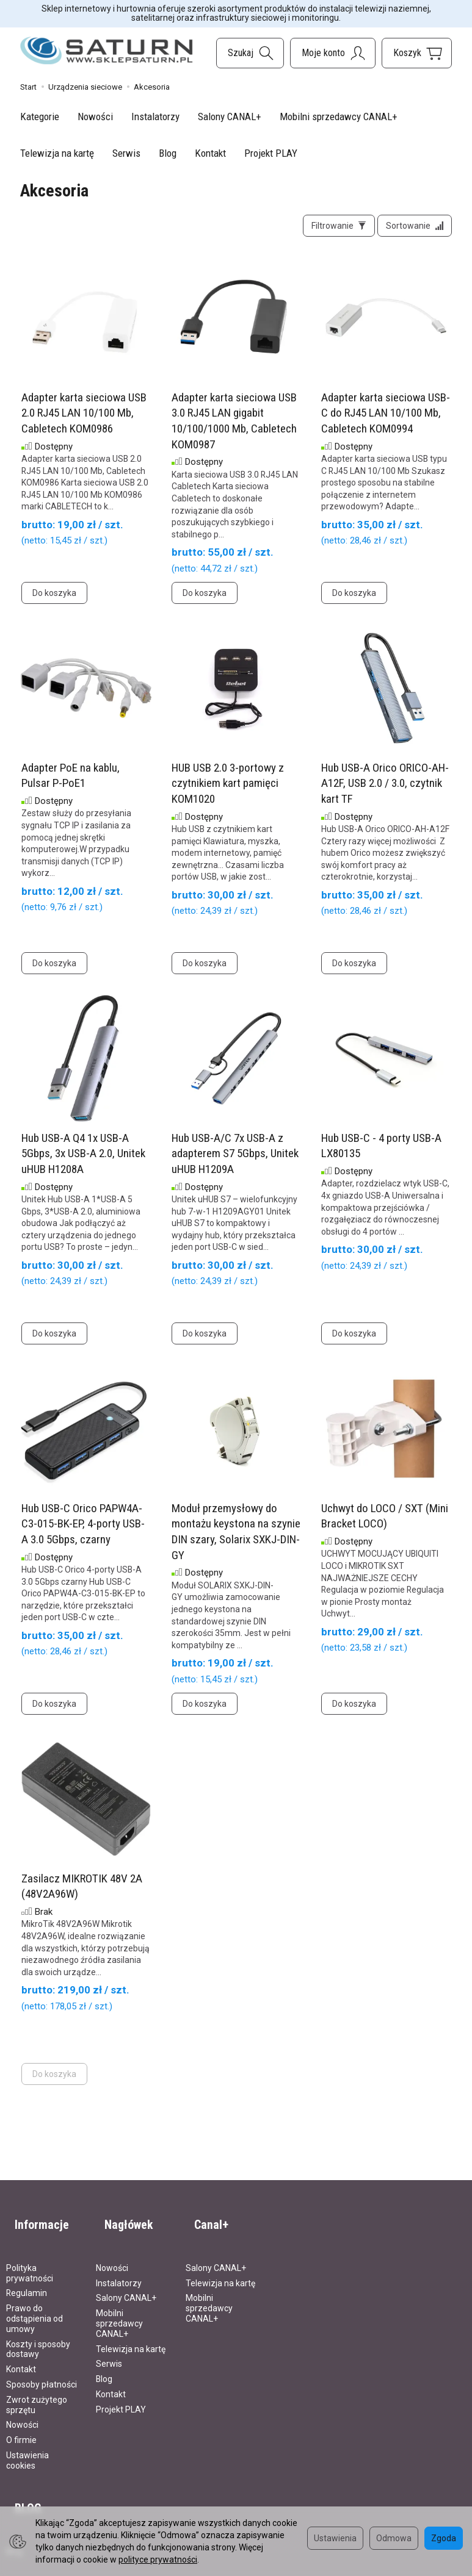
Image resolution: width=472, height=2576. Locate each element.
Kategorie (39, 116)
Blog (167, 153)
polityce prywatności (157, 2559)
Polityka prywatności (29, 2261)
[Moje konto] (333, 53)
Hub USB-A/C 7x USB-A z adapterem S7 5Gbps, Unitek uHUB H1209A (235, 1162)
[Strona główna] (106, 51)
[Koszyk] (417, 53)
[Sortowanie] (410, 230)
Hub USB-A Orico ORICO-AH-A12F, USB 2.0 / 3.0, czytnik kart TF (385, 791)
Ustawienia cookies (27, 2449)
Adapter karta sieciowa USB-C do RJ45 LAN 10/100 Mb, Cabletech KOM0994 (385, 421)
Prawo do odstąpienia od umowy (34, 2307)
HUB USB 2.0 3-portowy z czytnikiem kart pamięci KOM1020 (228, 791)
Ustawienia (335, 2538)
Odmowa (394, 2538)
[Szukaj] (250, 53)
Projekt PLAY (270, 153)
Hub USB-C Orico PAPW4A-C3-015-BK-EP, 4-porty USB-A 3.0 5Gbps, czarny (83, 1532)
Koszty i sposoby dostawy (38, 2338)
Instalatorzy (155, 116)
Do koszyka (54, 601)
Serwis (126, 153)
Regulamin (26, 2282)
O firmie (21, 2429)
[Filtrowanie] (326, 230)
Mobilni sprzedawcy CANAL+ (339, 116)
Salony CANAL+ (229, 116)
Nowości (95, 116)
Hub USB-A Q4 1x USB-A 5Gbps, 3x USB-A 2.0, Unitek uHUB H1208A (83, 1162)
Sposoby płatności (41, 2373)
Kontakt (210, 153)
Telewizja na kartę (57, 153)
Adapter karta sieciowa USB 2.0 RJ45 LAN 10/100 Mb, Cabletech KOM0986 (84, 421)
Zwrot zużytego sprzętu (36, 2393)
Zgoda (443, 2538)
